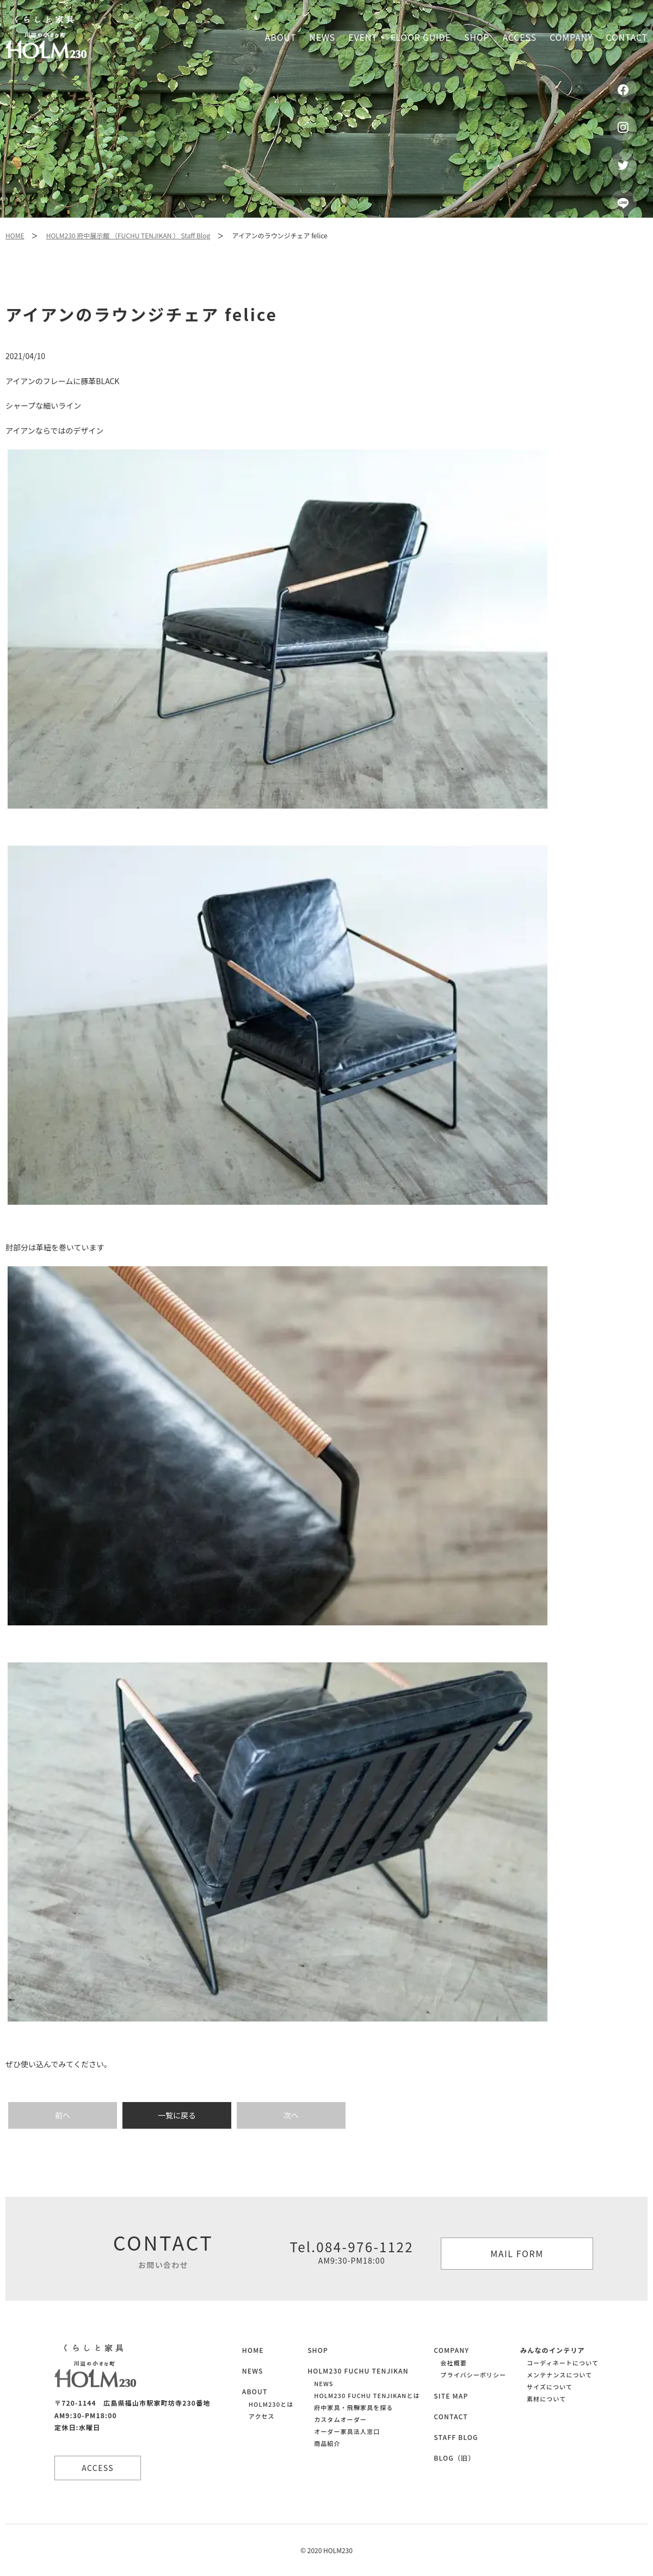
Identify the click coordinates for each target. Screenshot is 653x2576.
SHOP (317, 2350)
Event (362, 37)
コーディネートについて (563, 2362)
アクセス (262, 2416)
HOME (14, 235)
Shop (476, 37)
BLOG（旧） (454, 2457)
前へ (62, 2115)
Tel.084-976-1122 (351, 2251)
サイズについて (549, 2386)
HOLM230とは (271, 2404)
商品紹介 (327, 2443)
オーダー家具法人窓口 (347, 2431)
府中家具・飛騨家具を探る (353, 2407)
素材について (546, 2398)
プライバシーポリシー (473, 2374)
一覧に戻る (177, 2115)
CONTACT (450, 2416)
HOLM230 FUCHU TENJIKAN (358, 2370)
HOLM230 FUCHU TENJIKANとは (367, 2395)
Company (571, 37)
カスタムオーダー (340, 2419)
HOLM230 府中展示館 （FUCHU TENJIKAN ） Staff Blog (128, 235)
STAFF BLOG (456, 2437)
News (322, 37)
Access (520, 37)
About (280, 37)
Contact (627, 37)
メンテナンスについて (559, 2374)
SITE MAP (451, 2395)
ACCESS (98, 2467)
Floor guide (421, 37)
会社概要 (453, 2362)
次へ (291, 2115)
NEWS (252, 2370)
